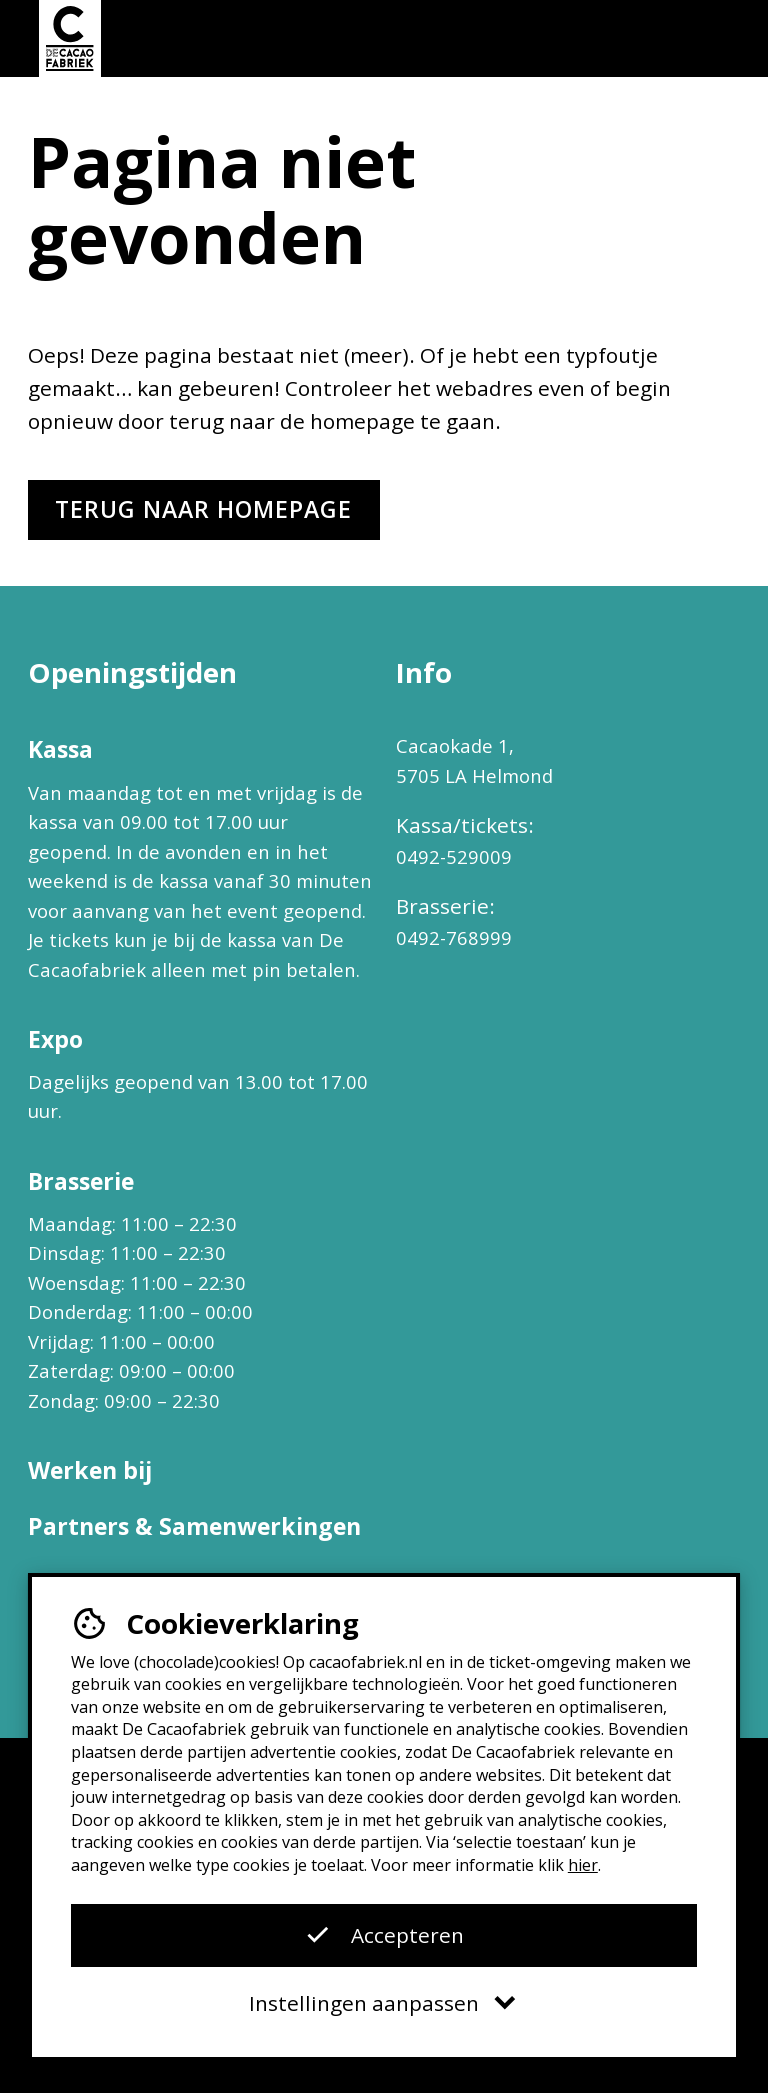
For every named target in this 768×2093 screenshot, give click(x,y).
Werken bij (90, 1470)
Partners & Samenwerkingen (194, 1526)
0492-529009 (454, 856)
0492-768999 (454, 937)
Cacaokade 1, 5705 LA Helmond (474, 760)
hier (583, 1865)
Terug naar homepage (203, 509)
